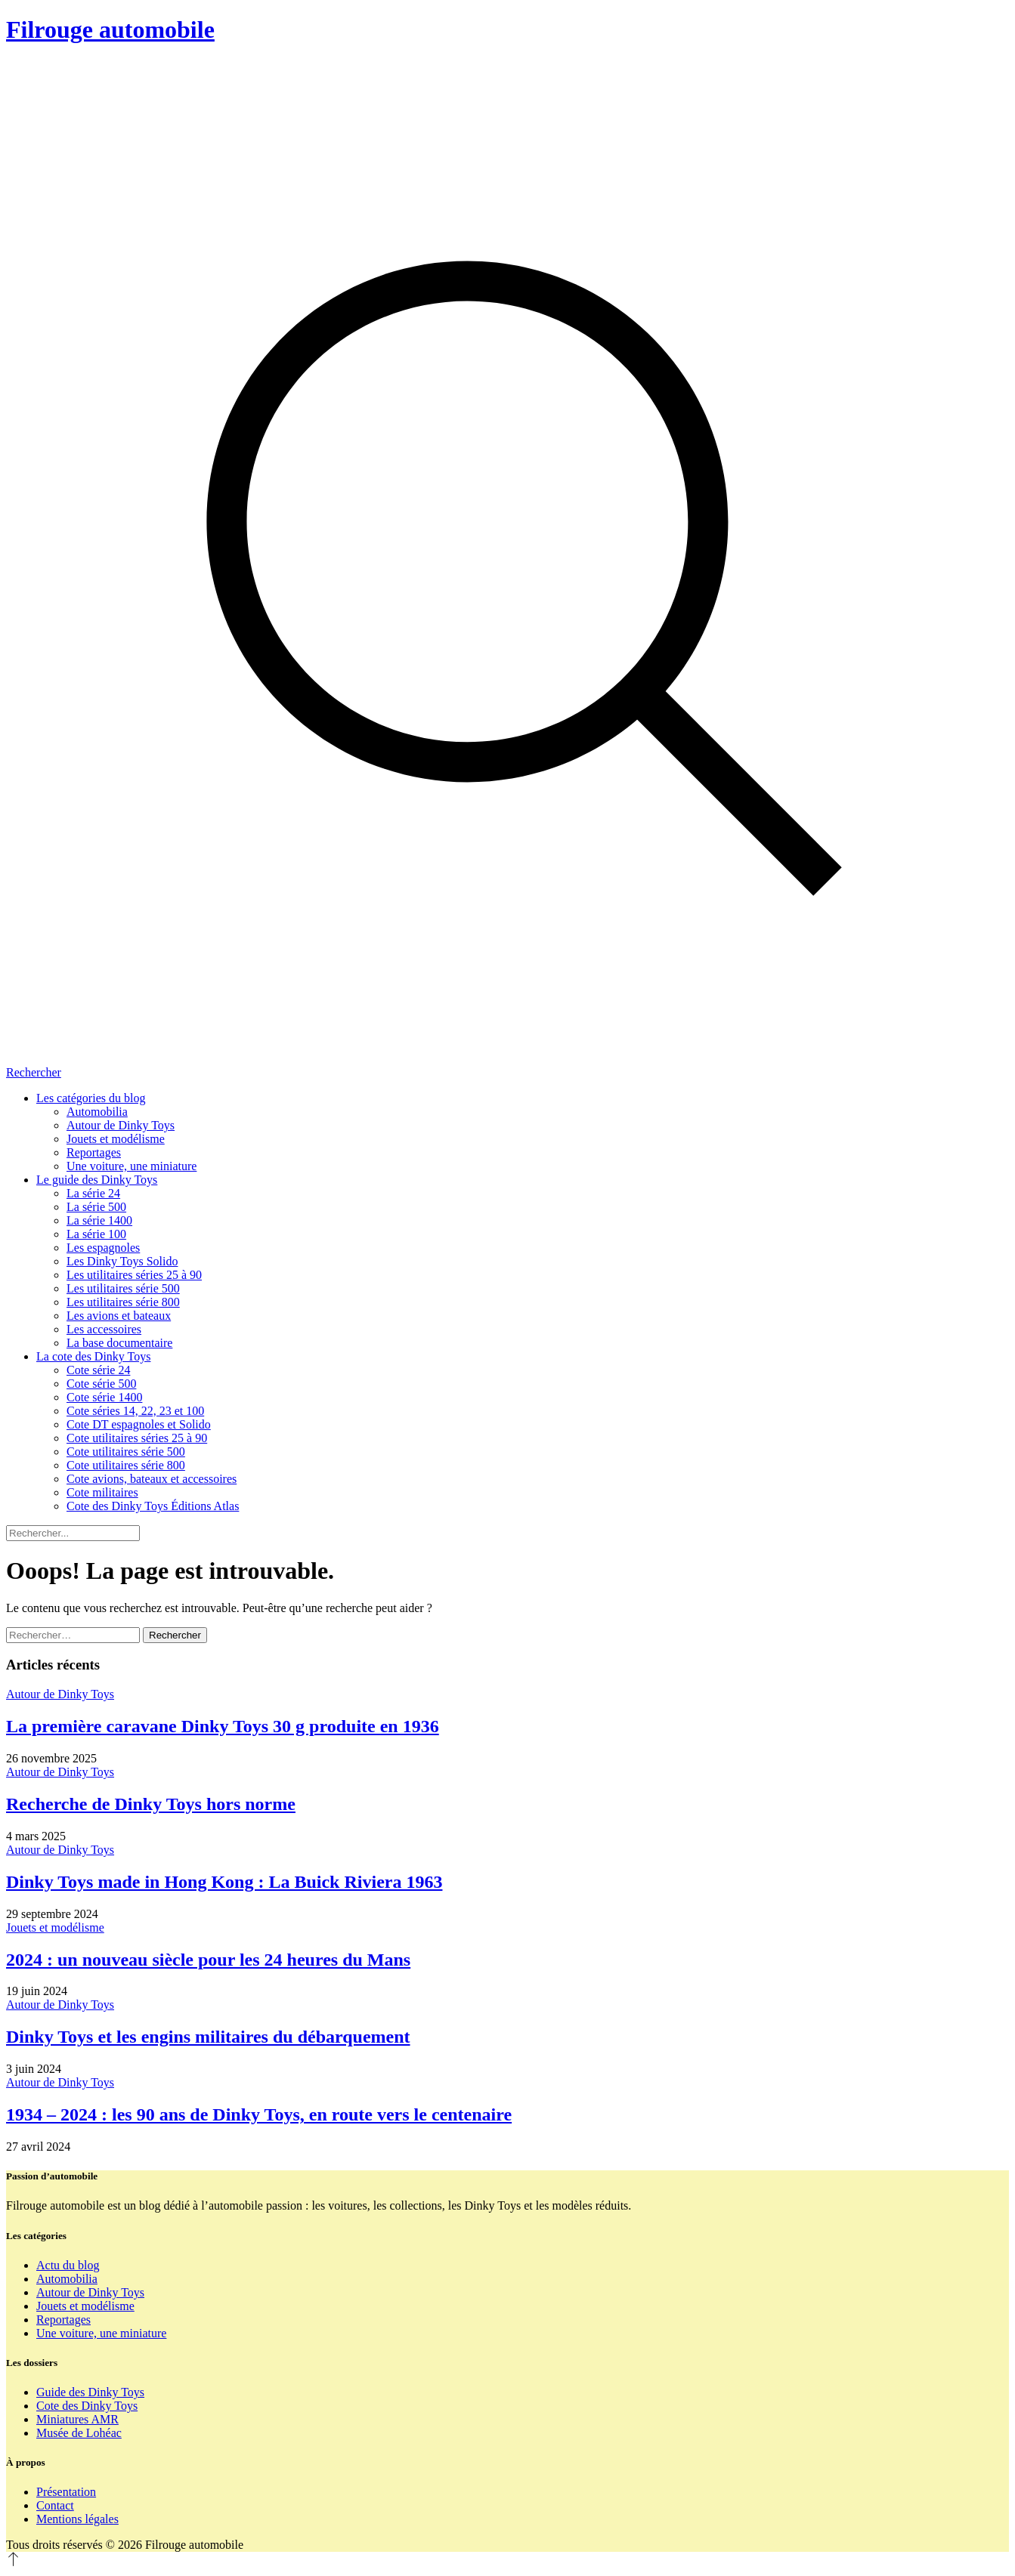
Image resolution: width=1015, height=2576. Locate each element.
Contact (55, 2505)
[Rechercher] (507, 569)
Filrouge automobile (110, 29)
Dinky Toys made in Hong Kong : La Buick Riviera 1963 (224, 1882)
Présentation (66, 2491)
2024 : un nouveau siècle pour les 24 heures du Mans (208, 1959)
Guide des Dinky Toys (90, 2392)
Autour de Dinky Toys (60, 1694)
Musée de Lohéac (79, 2432)
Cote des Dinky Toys (87, 2405)
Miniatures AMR (77, 2419)
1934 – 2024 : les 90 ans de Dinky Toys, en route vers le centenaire (259, 2114)
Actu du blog (68, 2265)
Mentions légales (77, 2519)
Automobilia (66, 2278)
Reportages (63, 2319)
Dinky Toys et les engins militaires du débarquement (208, 2036)
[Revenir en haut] (13, 2562)
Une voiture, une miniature (101, 2333)
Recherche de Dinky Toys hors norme (151, 1804)
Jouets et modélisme (55, 1927)
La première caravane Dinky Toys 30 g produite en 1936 (222, 1726)
